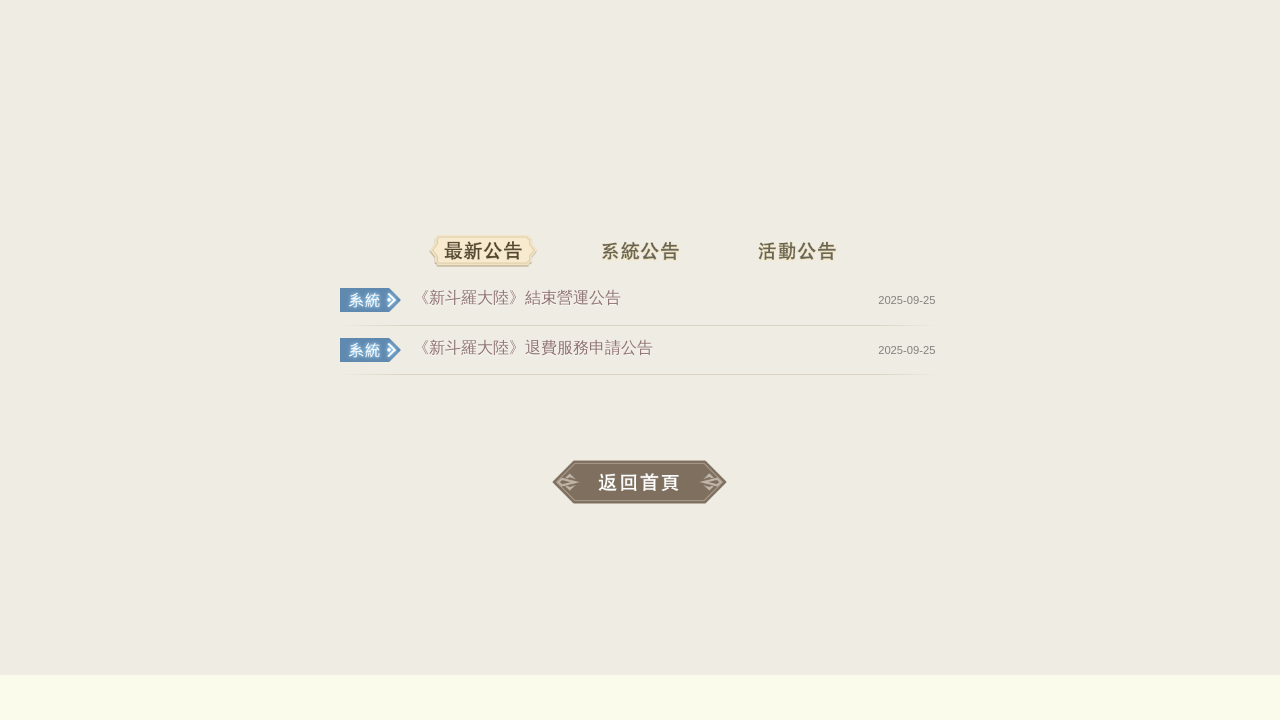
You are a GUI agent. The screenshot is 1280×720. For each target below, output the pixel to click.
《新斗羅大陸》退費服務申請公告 (533, 347)
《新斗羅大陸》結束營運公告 (517, 297)
